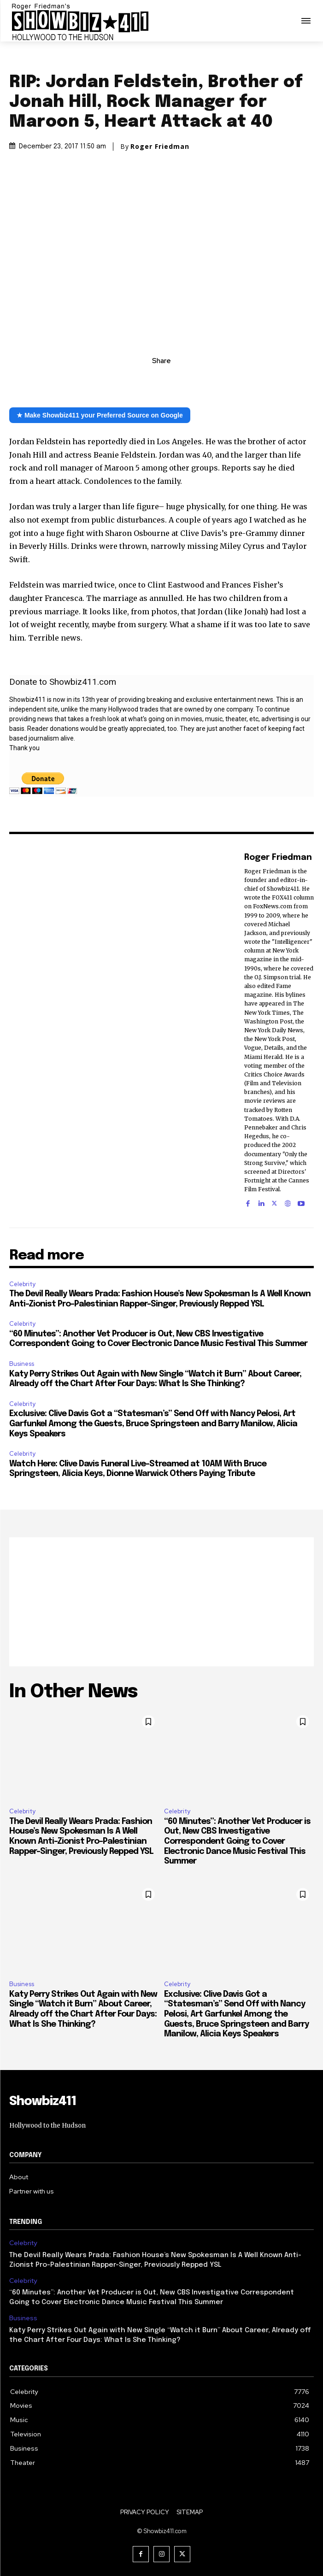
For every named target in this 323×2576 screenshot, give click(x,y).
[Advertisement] (161, 1601)
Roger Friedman (159, 146)
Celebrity (22, 1284)
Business (21, 1364)
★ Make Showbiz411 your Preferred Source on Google (100, 415)
